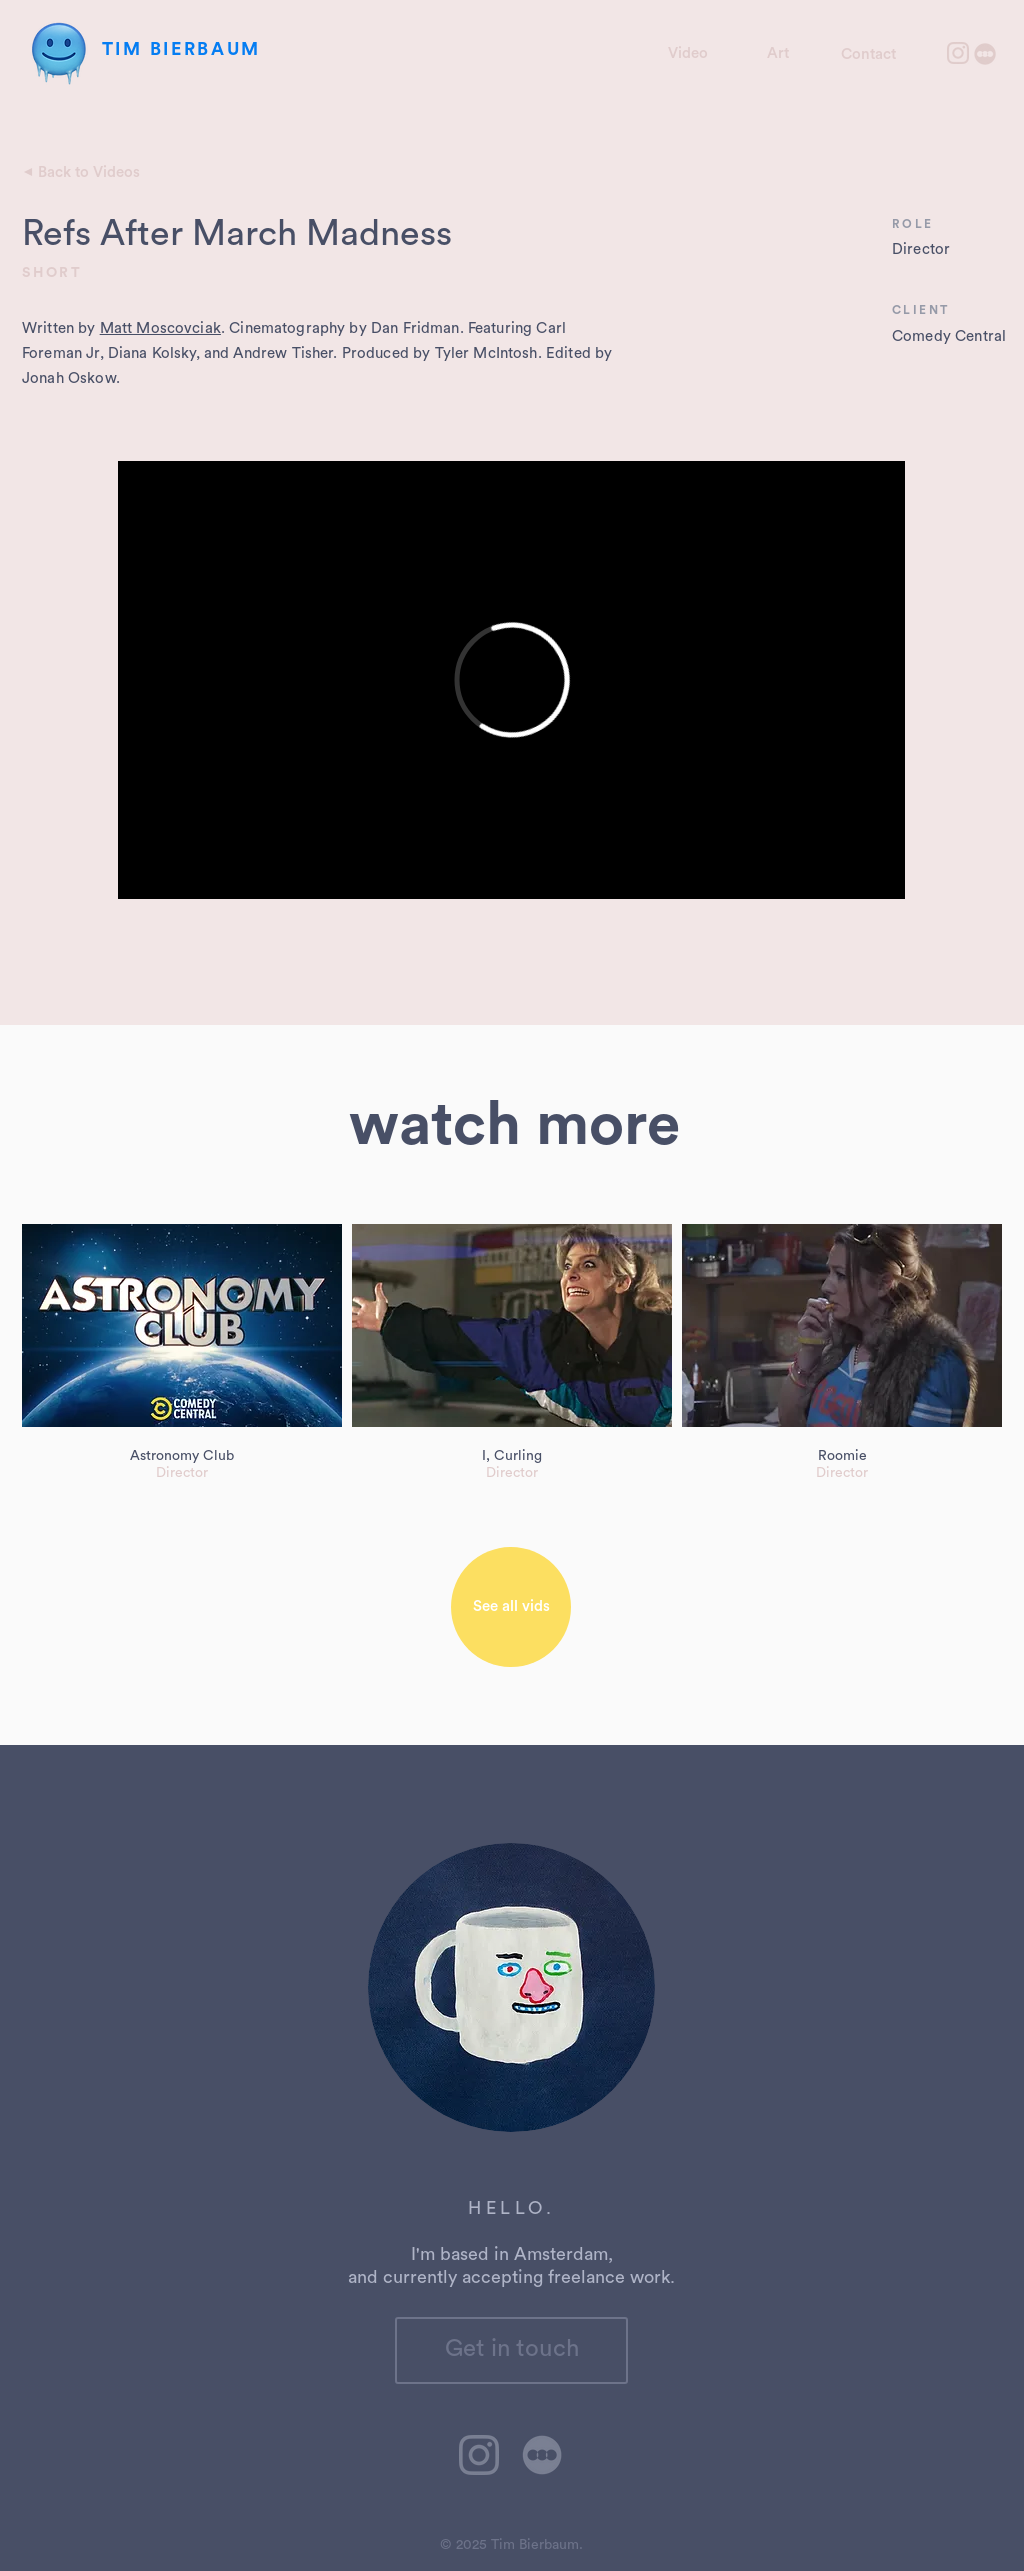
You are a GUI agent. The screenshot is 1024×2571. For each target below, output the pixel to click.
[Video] (687, 53)
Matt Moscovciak (160, 328)
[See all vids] (511, 1607)
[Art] (778, 53)
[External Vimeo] (511, 680)
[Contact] (868, 54)
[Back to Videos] (89, 172)
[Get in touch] (511, 2350)
